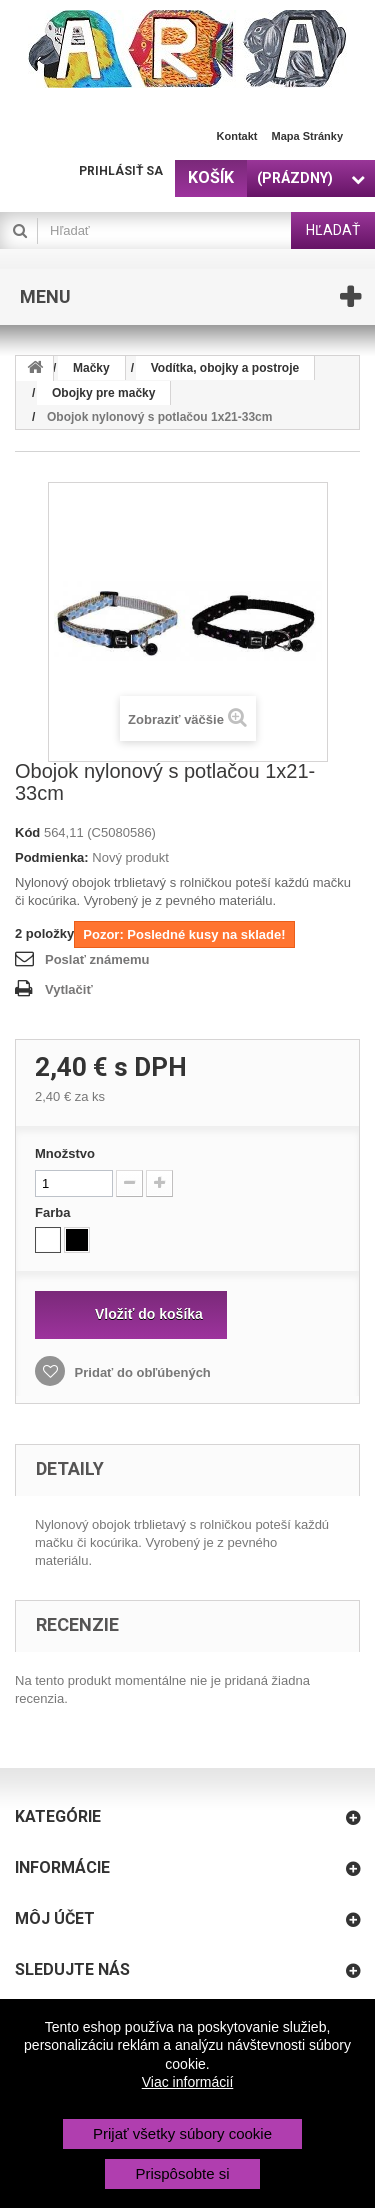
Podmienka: (52, 857)
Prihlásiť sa (121, 171)
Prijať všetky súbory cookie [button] (182, 2133)
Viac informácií (188, 2082)
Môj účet (55, 1918)
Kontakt (237, 136)
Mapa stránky (307, 136)
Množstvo (65, 1153)
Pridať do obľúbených (141, 1372)
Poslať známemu (97, 959)
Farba (54, 1212)
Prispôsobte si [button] (182, 2173)
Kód (27, 832)
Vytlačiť (69, 989)
